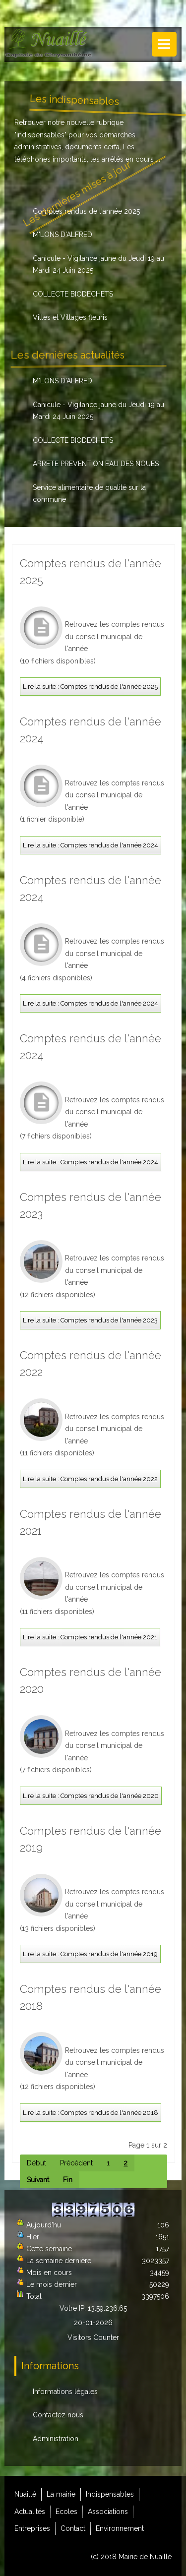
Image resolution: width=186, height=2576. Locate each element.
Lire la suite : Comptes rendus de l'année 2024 (90, 845)
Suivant (38, 2180)
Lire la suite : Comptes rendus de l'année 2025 (90, 686)
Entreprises (32, 2528)
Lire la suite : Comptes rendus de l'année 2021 (90, 1637)
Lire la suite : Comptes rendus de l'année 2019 (90, 1954)
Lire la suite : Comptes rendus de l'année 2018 (90, 2112)
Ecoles (66, 2512)
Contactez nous (58, 2415)
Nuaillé (25, 2494)
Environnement (120, 2528)
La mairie (61, 2494)
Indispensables (110, 2494)
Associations (108, 2512)
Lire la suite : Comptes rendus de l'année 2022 (90, 1479)
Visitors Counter (93, 2337)
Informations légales (65, 2392)
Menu (164, 44)
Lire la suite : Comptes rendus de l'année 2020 (91, 1795)
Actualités (29, 2512)
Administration (55, 2439)
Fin (67, 2180)
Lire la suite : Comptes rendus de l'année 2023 (90, 1320)
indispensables (40, 135)
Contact (73, 2528)
